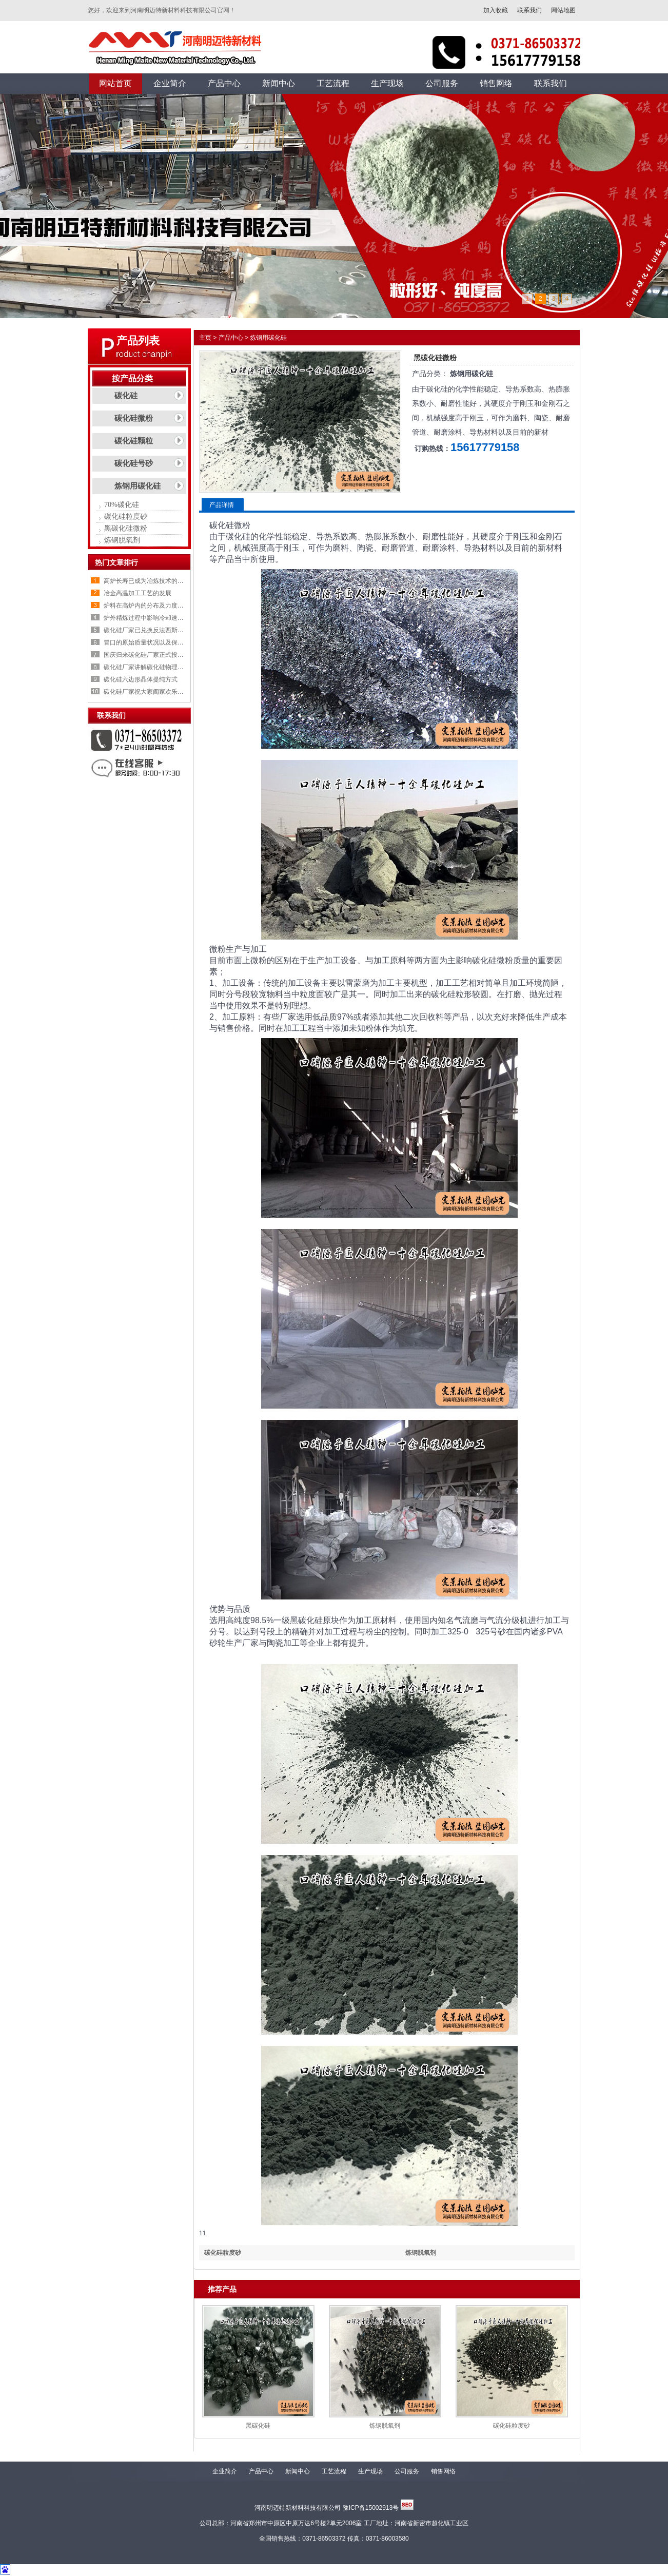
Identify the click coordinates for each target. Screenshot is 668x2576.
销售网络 (443, 2471)
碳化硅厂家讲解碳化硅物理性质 (147, 667)
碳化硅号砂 (133, 463)
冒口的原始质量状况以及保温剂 (147, 642)
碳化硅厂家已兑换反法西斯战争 (147, 630)
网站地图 (563, 10)
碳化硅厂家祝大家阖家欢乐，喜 (147, 691)
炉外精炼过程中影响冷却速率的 (147, 617)
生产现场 (370, 2471)
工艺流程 (334, 2471)
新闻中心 (297, 2471)
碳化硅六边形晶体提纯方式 (141, 679)
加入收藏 (495, 10)
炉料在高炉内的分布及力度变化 (147, 605)
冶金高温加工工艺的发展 (137, 593)
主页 (205, 337)
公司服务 (407, 2471)
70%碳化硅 (121, 505)
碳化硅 (125, 396)
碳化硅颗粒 (133, 441)
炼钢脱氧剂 (122, 540)
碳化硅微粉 (133, 418)
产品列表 (138, 341)
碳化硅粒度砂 (125, 516)
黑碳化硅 (258, 2425)
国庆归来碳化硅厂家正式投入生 (147, 654)
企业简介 (224, 2471)
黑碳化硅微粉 (125, 528)
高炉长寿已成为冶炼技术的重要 (147, 580)
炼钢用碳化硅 (137, 486)
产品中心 (231, 337)
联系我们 (529, 10)
